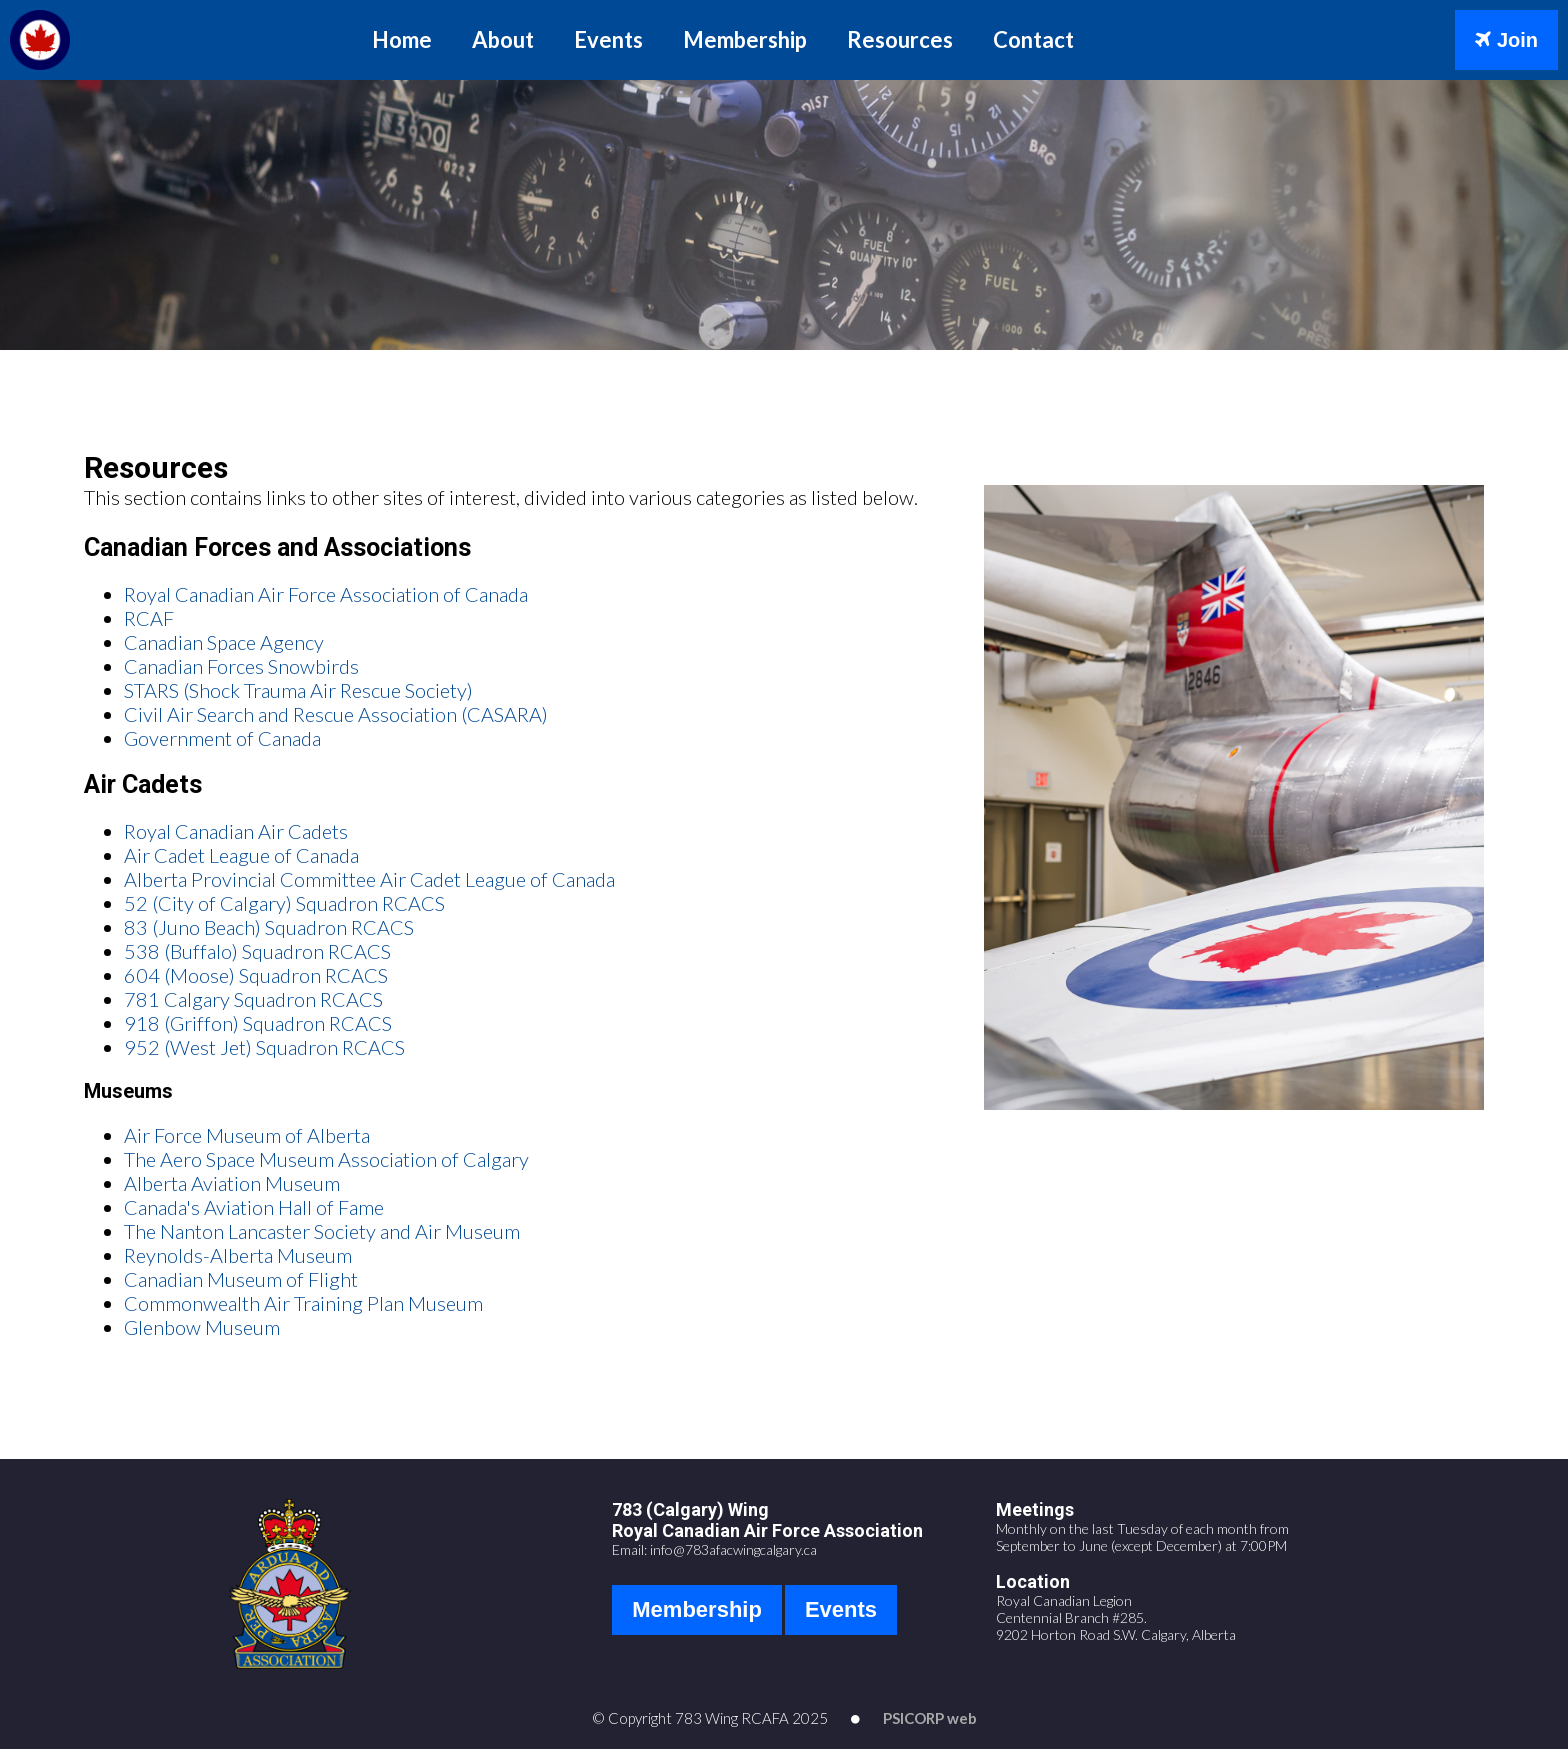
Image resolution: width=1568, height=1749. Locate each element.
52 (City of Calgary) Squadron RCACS (284, 903)
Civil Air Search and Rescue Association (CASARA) (336, 714)
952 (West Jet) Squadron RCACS (264, 1047)
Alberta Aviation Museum (232, 1183)
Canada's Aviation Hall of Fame (254, 1207)
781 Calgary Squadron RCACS (253, 999)
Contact (1033, 39)
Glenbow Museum (202, 1327)
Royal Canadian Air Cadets (236, 831)
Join (1506, 40)
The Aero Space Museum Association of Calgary (326, 1159)
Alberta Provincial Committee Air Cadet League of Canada (369, 879)
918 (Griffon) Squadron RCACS (258, 1023)
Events (608, 39)
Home (402, 39)
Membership (745, 39)
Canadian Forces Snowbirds (241, 666)
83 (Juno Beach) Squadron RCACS (269, 927)
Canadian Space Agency (224, 642)
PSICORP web (930, 1718)
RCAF (149, 618)
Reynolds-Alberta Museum (238, 1255)
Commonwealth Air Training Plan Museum (303, 1303)
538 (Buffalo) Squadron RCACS (257, 951)
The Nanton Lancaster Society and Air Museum (322, 1231)
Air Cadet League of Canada (241, 855)
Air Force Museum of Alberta (247, 1135)
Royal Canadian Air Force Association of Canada (326, 594)
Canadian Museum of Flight (241, 1279)
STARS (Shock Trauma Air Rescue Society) (298, 690)
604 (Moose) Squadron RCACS (256, 975)
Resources (900, 39)
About (503, 39)
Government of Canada (222, 738)
